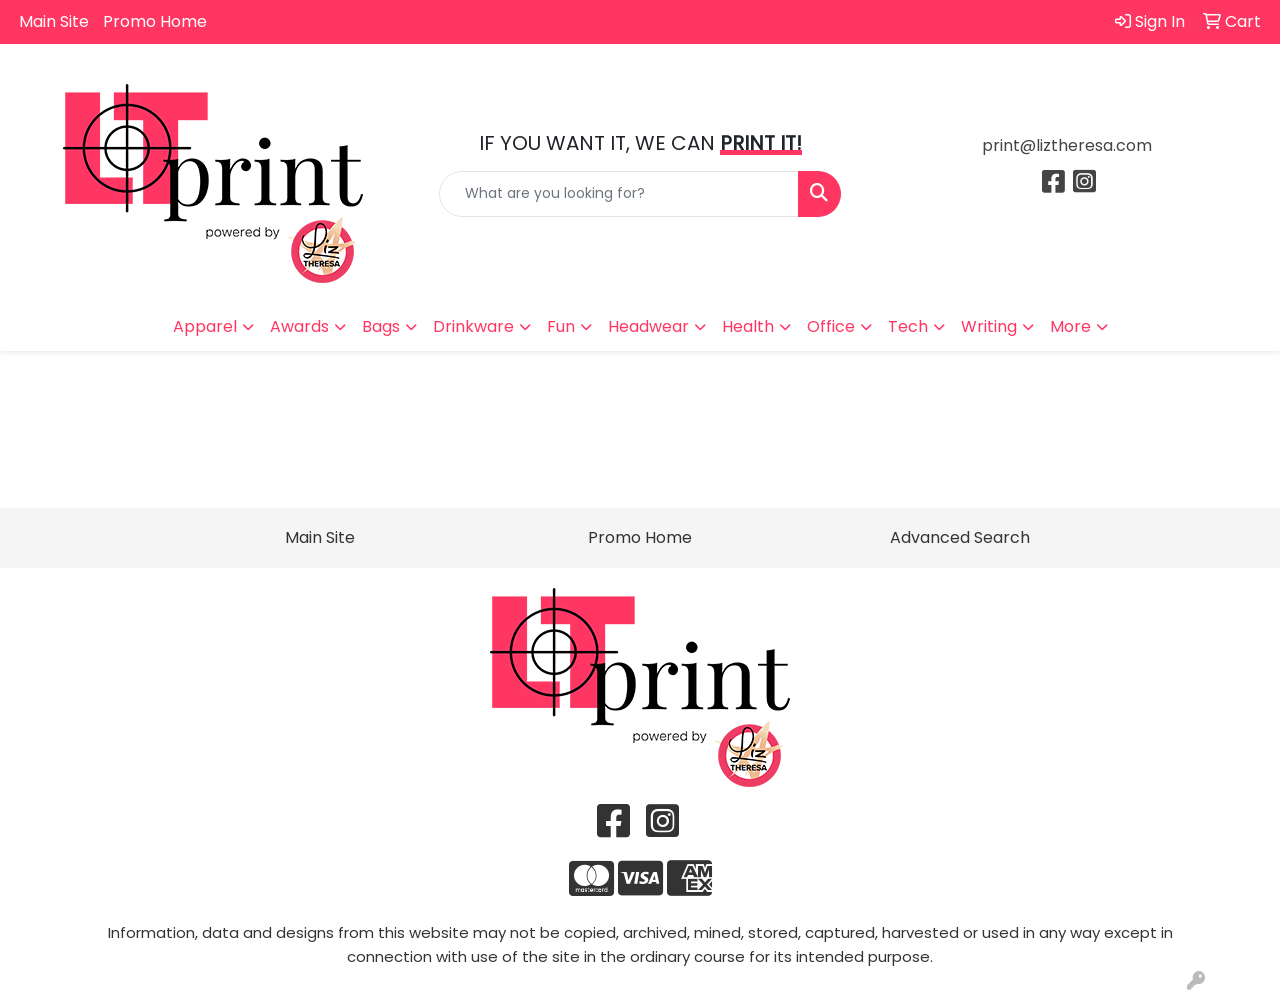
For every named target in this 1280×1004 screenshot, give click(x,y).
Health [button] (748, 326)
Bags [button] (381, 326)
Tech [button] (908, 326)
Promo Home (155, 21)
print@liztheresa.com (1067, 145)
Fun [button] (561, 326)
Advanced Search (960, 537)
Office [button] (831, 326)
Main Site (54, 21)
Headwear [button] (648, 326)
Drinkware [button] (473, 326)
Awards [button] (299, 326)
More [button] (1070, 326)
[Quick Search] (619, 194)
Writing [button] (989, 326)
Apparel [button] (205, 326)
